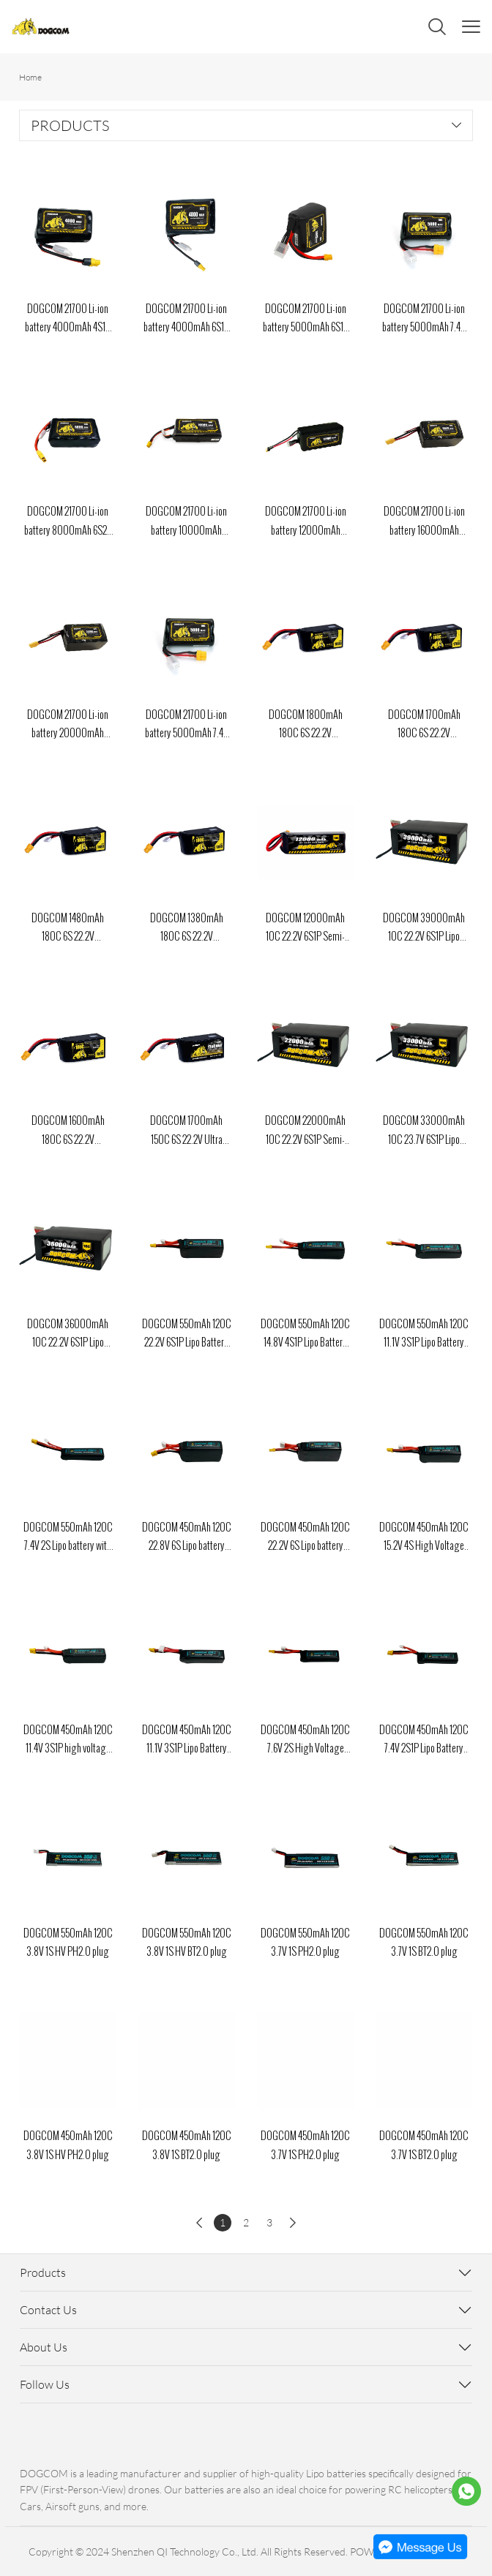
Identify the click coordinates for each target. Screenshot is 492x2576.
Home (30, 77)
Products (43, 2272)
